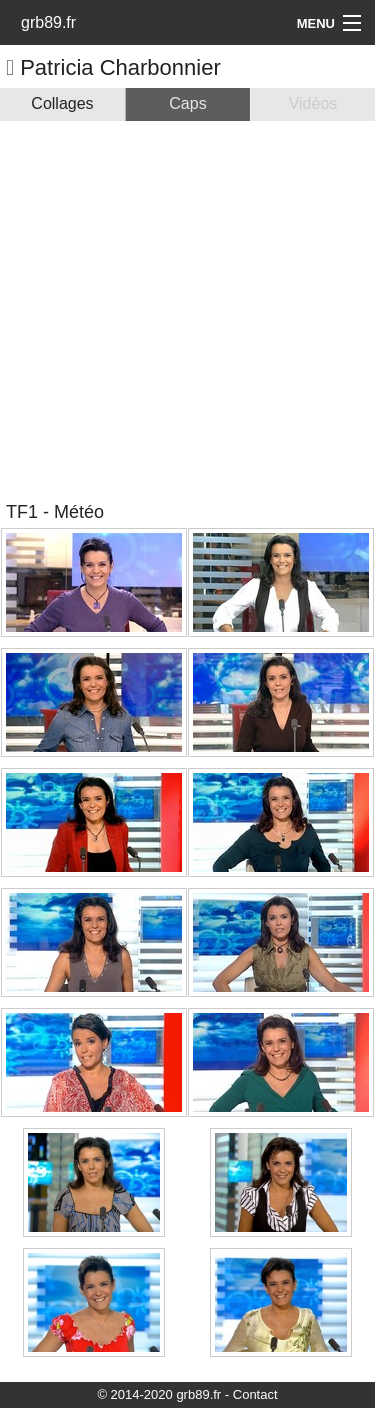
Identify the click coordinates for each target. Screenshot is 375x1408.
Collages (62, 103)
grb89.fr (48, 22)
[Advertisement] (187, 308)
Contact (255, 1394)
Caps (187, 103)
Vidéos (313, 103)
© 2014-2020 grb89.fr (159, 1394)
